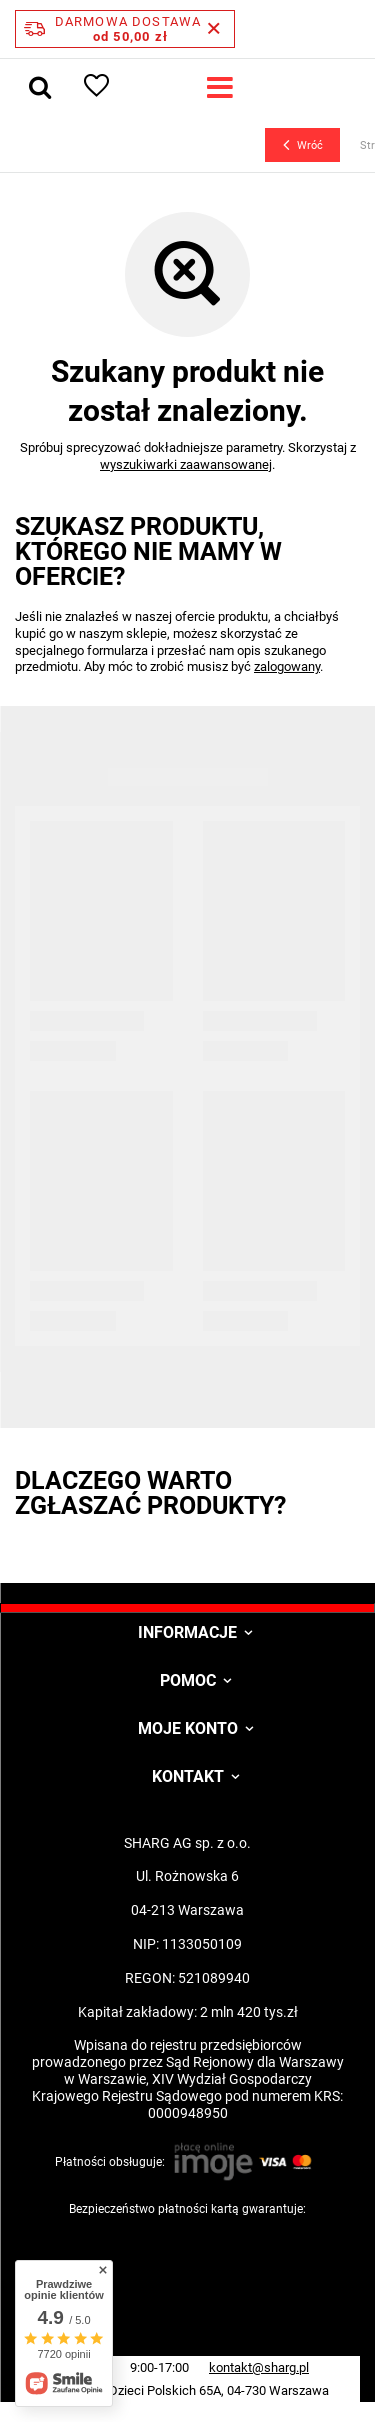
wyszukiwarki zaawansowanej (186, 464)
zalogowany (287, 666)
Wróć (303, 145)
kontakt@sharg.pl (259, 2367)
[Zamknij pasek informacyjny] (213, 29)
